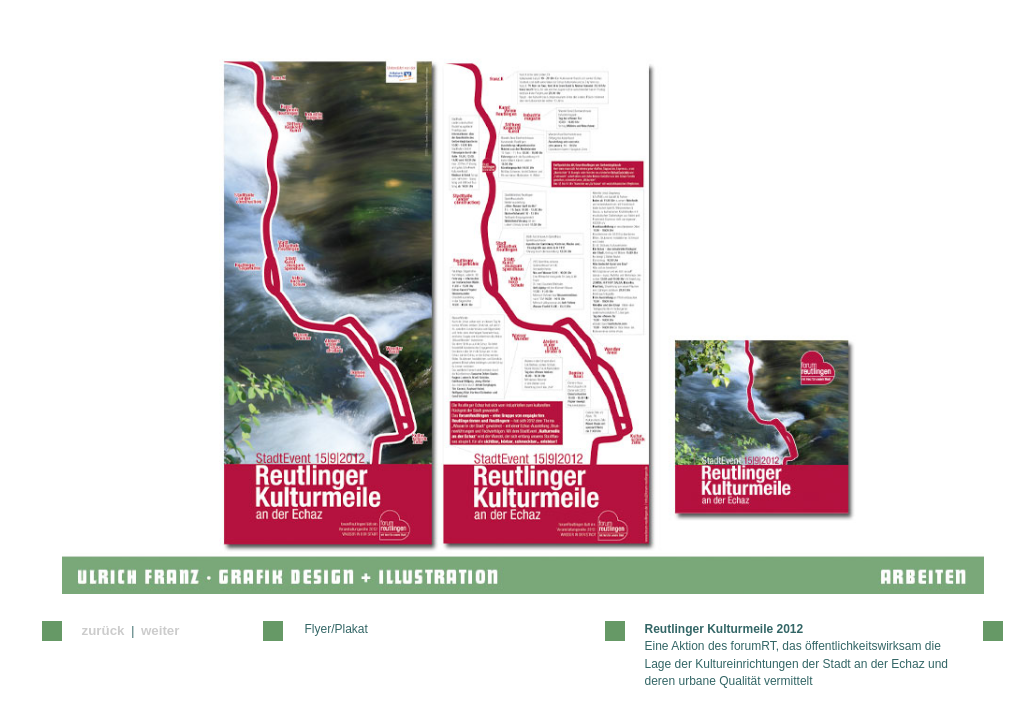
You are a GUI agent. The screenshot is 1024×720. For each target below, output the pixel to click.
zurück (103, 630)
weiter (160, 630)
